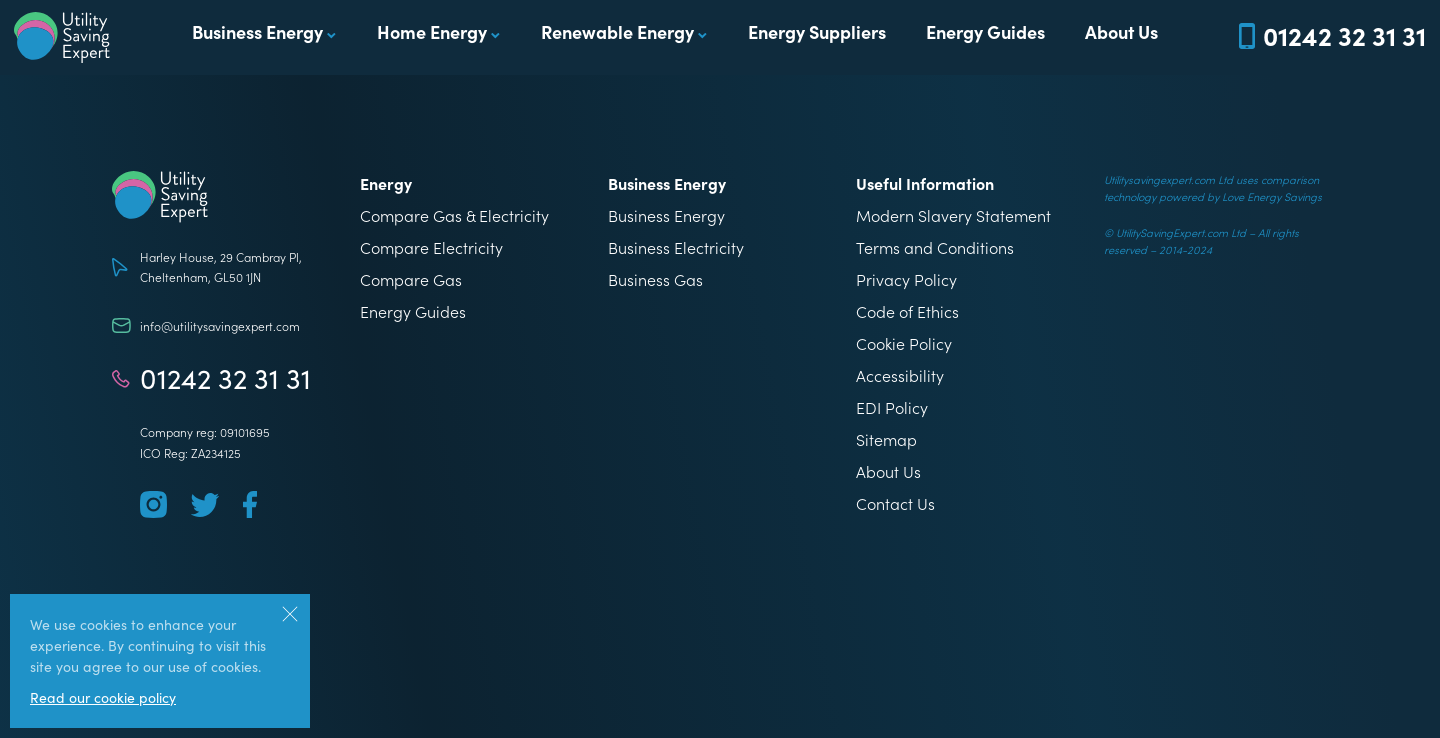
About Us (1121, 31)
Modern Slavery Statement (953, 215)
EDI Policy (892, 407)
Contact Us (895, 503)
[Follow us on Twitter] (205, 505)
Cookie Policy (904, 343)
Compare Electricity (431, 247)
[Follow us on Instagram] (153, 504)
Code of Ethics (907, 311)
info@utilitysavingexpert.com (220, 325)
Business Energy (257, 31)
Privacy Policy (906, 279)
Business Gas (655, 279)
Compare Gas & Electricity (454, 215)
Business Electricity (676, 247)
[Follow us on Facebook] (250, 504)
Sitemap (886, 439)
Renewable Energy (617, 31)
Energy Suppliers (817, 31)
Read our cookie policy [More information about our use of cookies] (103, 697)
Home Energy (432, 31)
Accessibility (900, 375)
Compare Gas (411, 279)
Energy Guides (985, 31)
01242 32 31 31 (225, 378)
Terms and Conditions (935, 247)
